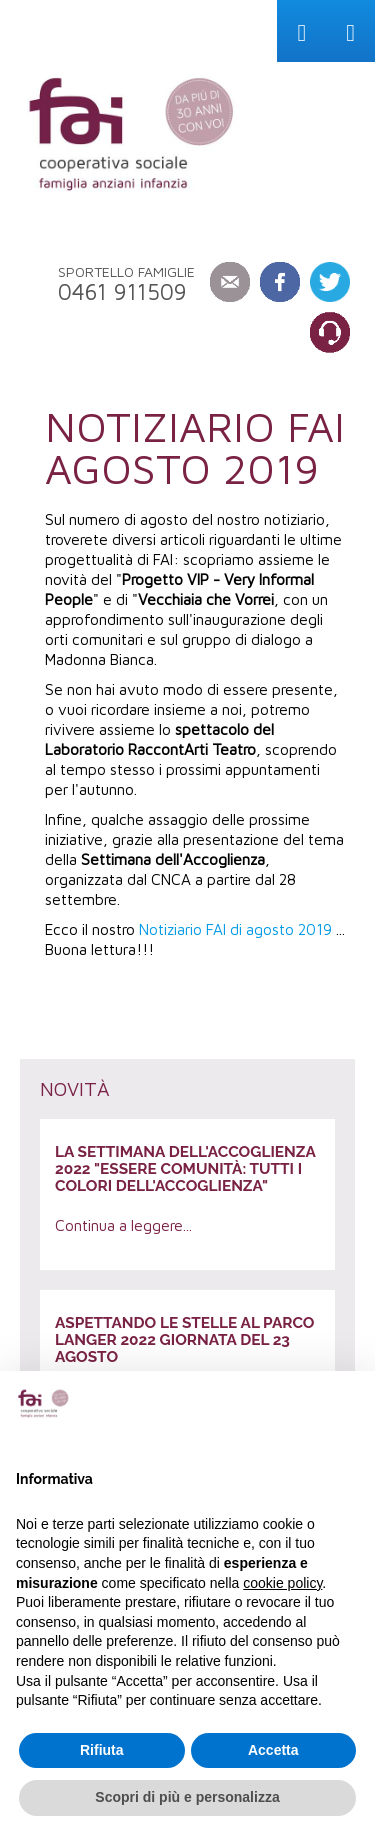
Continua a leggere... (123, 1225)
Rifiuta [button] (102, 1750)
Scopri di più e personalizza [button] (187, 1797)
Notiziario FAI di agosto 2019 (235, 929)
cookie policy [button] (282, 1583)
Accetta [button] (273, 1750)
